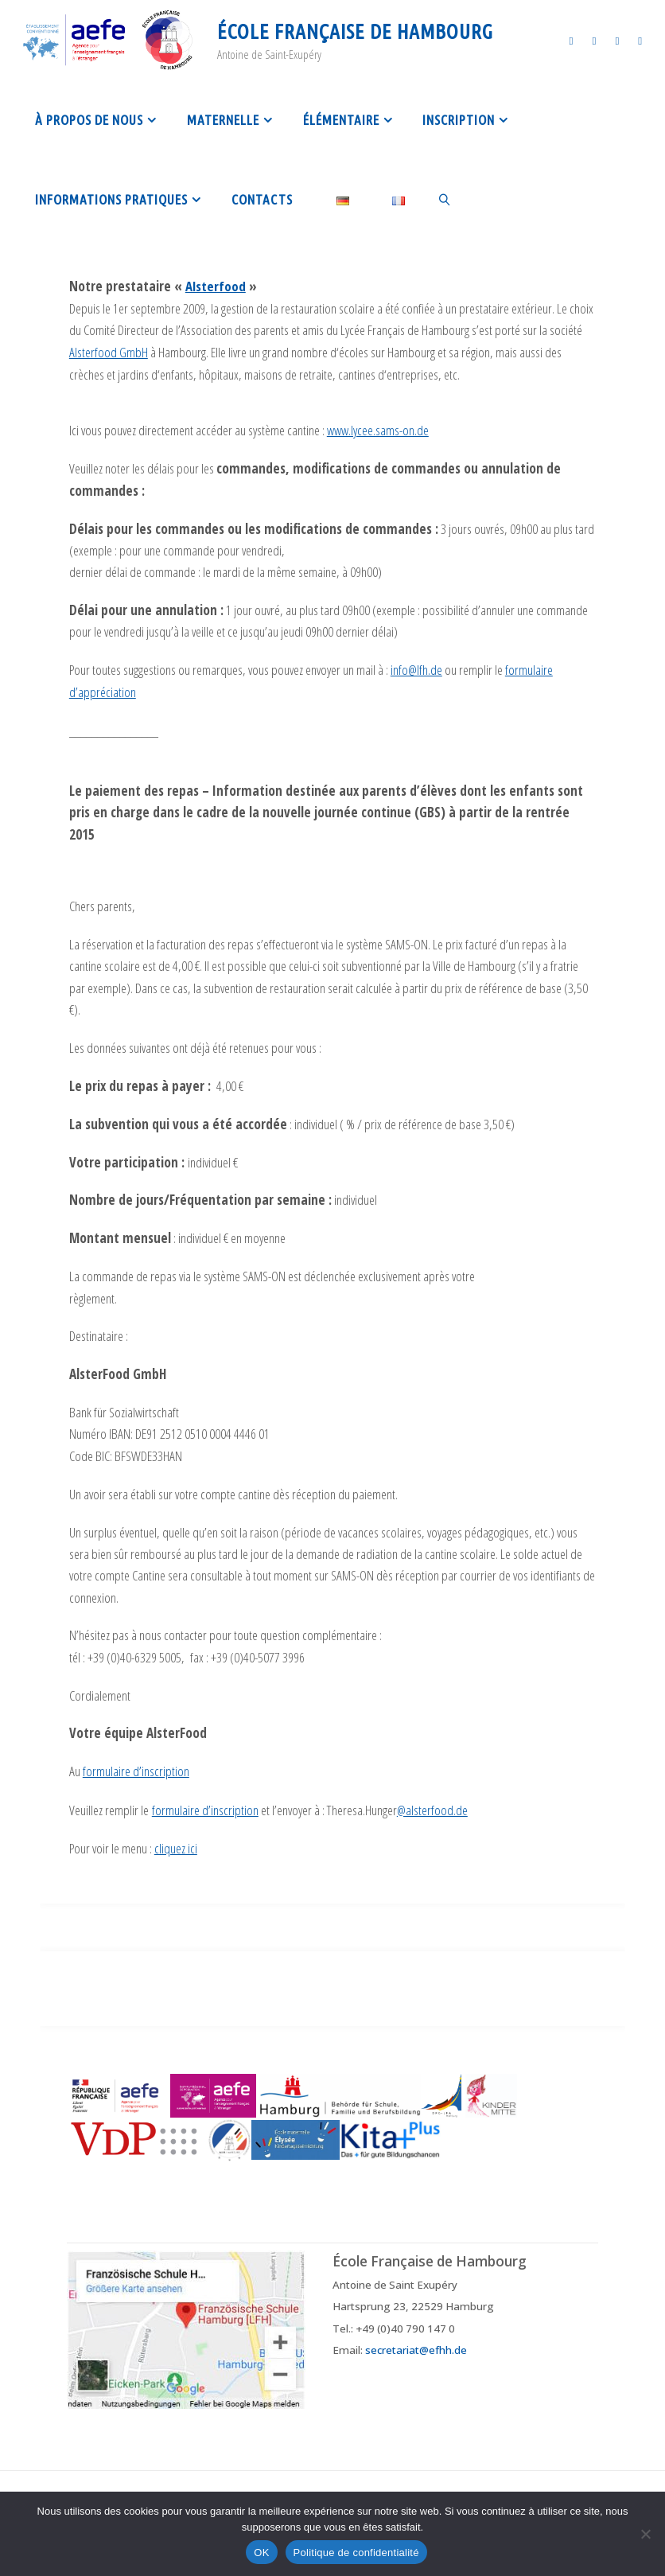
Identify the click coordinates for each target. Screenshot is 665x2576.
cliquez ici (175, 1845)
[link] (445, 199)
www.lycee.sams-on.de (378, 429)
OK (261, 2552)
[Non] (645, 2534)
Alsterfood (215, 286)
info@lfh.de (416, 668)
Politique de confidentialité (356, 2552)
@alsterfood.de (432, 1807)
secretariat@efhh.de (416, 2345)
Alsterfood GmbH (108, 351)
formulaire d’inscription (136, 1769)
